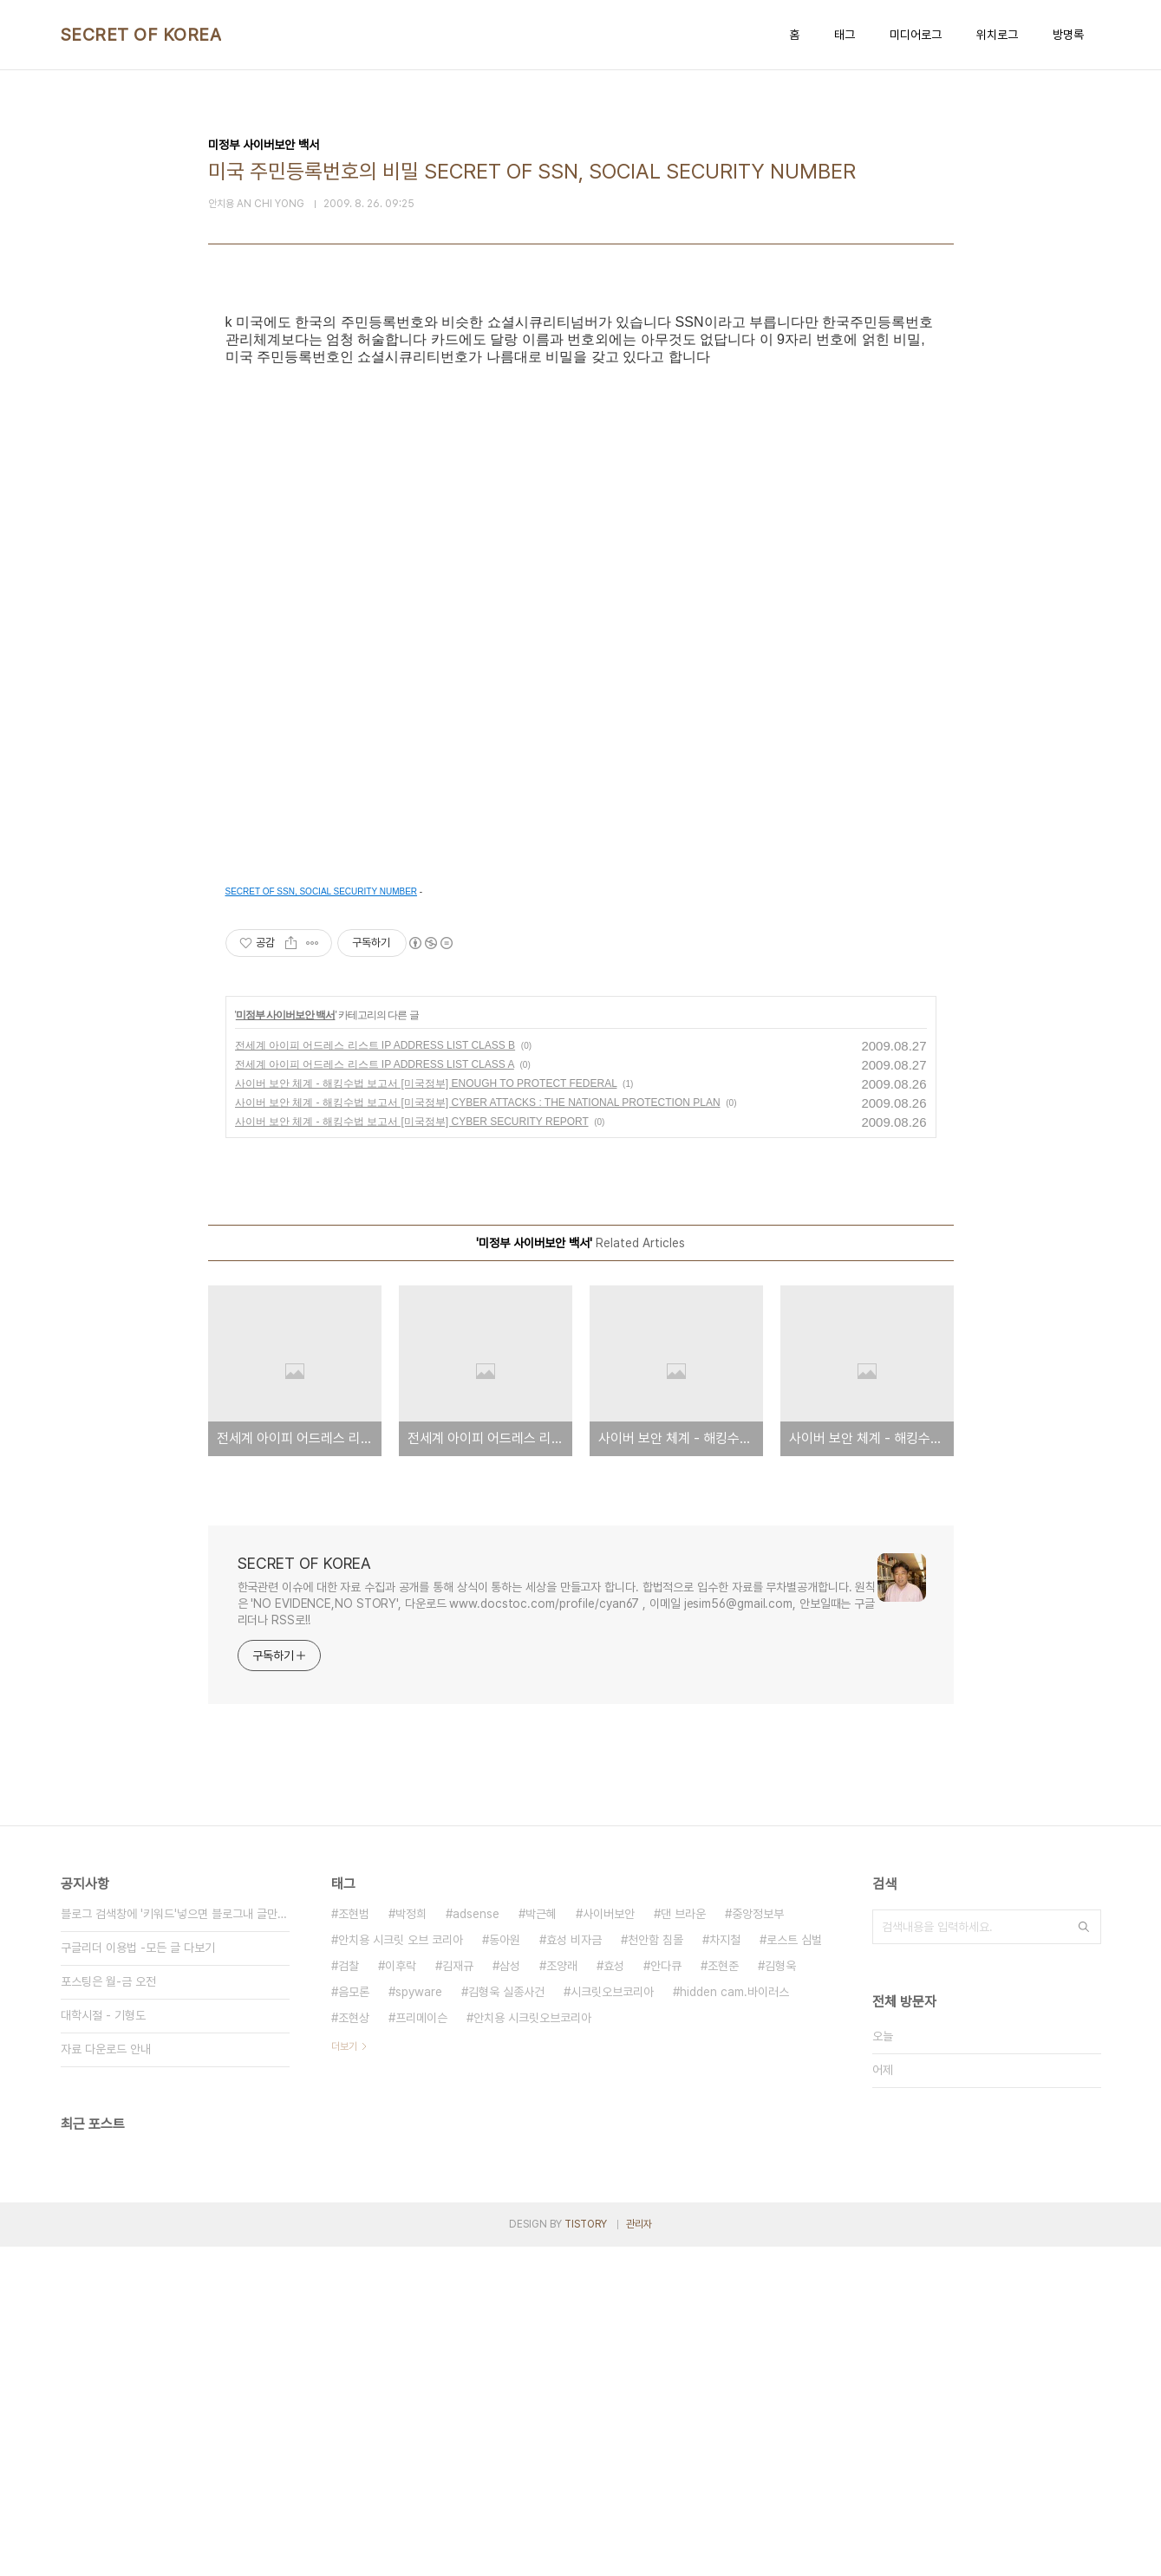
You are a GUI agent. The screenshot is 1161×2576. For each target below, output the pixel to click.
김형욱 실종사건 (506, 2321)
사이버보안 (609, 2243)
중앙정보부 (758, 2243)
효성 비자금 (574, 2269)
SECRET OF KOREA (141, 34)
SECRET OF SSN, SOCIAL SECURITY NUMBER (321, 1221)
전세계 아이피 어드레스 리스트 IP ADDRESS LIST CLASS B (375, 1375)
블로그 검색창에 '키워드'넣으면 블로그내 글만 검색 (175, 2243)
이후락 (400, 2295)
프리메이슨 (421, 2347)
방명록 (1068, 35)
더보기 (344, 2376)
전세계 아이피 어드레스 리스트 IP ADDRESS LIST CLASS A (374, 1394)
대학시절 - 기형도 (103, 2345)
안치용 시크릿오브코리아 (532, 2347)
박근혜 (541, 2243)
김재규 (457, 2295)
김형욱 (780, 2295)
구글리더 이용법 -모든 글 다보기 (138, 2277)
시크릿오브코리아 (612, 2321)
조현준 (723, 2295)
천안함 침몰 (655, 2269)
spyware (418, 2321)
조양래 (561, 2295)
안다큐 (666, 2295)
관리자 (639, 2553)
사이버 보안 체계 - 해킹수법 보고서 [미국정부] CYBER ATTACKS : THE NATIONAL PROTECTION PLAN (478, 1432)
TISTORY (585, 2553)
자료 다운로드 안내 (106, 2378)
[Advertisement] (580, 478)
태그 (844, 35)
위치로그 (997, 35)
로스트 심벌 (794, 2269)
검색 (1083, 2256)
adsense (476, 2243)
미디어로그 (916, 35)
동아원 (504, 2269)
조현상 (353, 2347)
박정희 (411, 2243)
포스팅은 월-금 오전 (108, 2311)
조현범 (353, 2243)
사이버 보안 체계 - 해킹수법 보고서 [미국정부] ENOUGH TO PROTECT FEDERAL (426, 1413)
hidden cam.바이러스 (734, 2321)
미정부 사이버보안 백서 (286, 1344)
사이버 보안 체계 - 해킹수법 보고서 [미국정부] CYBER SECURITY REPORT (412, 1451)
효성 (613, 2295)
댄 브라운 (683, 2243)
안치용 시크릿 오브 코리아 (400, 2269)
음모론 (353, 2321)
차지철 (724, 2269)
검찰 (348, 2295)
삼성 (509, 2295)
